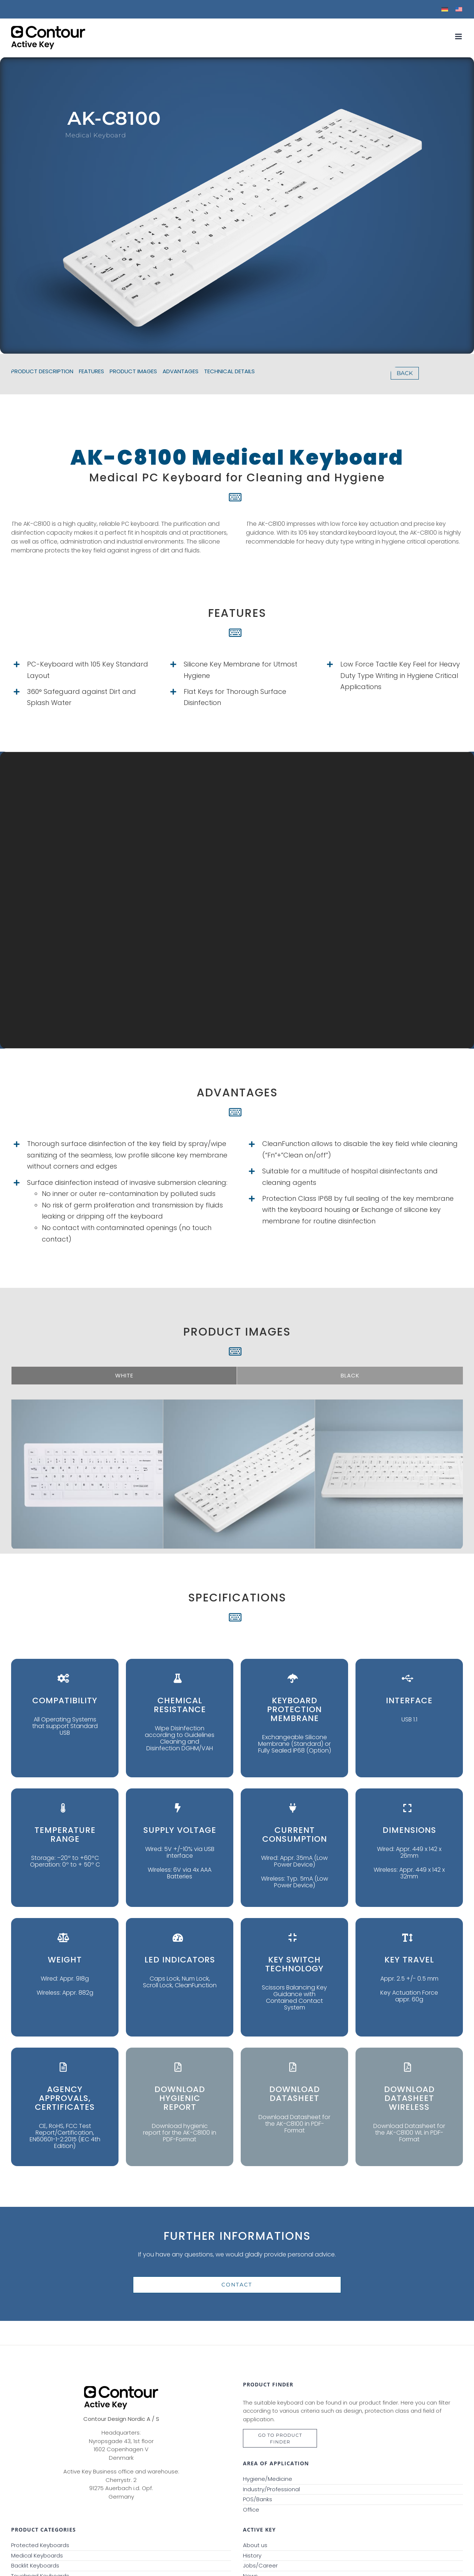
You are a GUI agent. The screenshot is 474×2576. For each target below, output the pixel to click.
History (252, 2555)
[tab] (124, 1375)
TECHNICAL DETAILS (229, 371)
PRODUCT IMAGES (133, 371)
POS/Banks (257, 2499)
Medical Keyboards (37, 2555)
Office (251, 2509)
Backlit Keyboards (35, 2565)
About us (255, 2545)
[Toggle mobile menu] (459, 36)
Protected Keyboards (40, 2545)
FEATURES (91, 371)
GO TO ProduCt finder (280, 2438)
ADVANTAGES (180, 371)
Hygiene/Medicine (267, 2479)
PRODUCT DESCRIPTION (42, 371)
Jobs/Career (260, 2565)
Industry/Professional (271, 2489)
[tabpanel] (237, 1448)
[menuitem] (444, 9)
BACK (405, 373)
